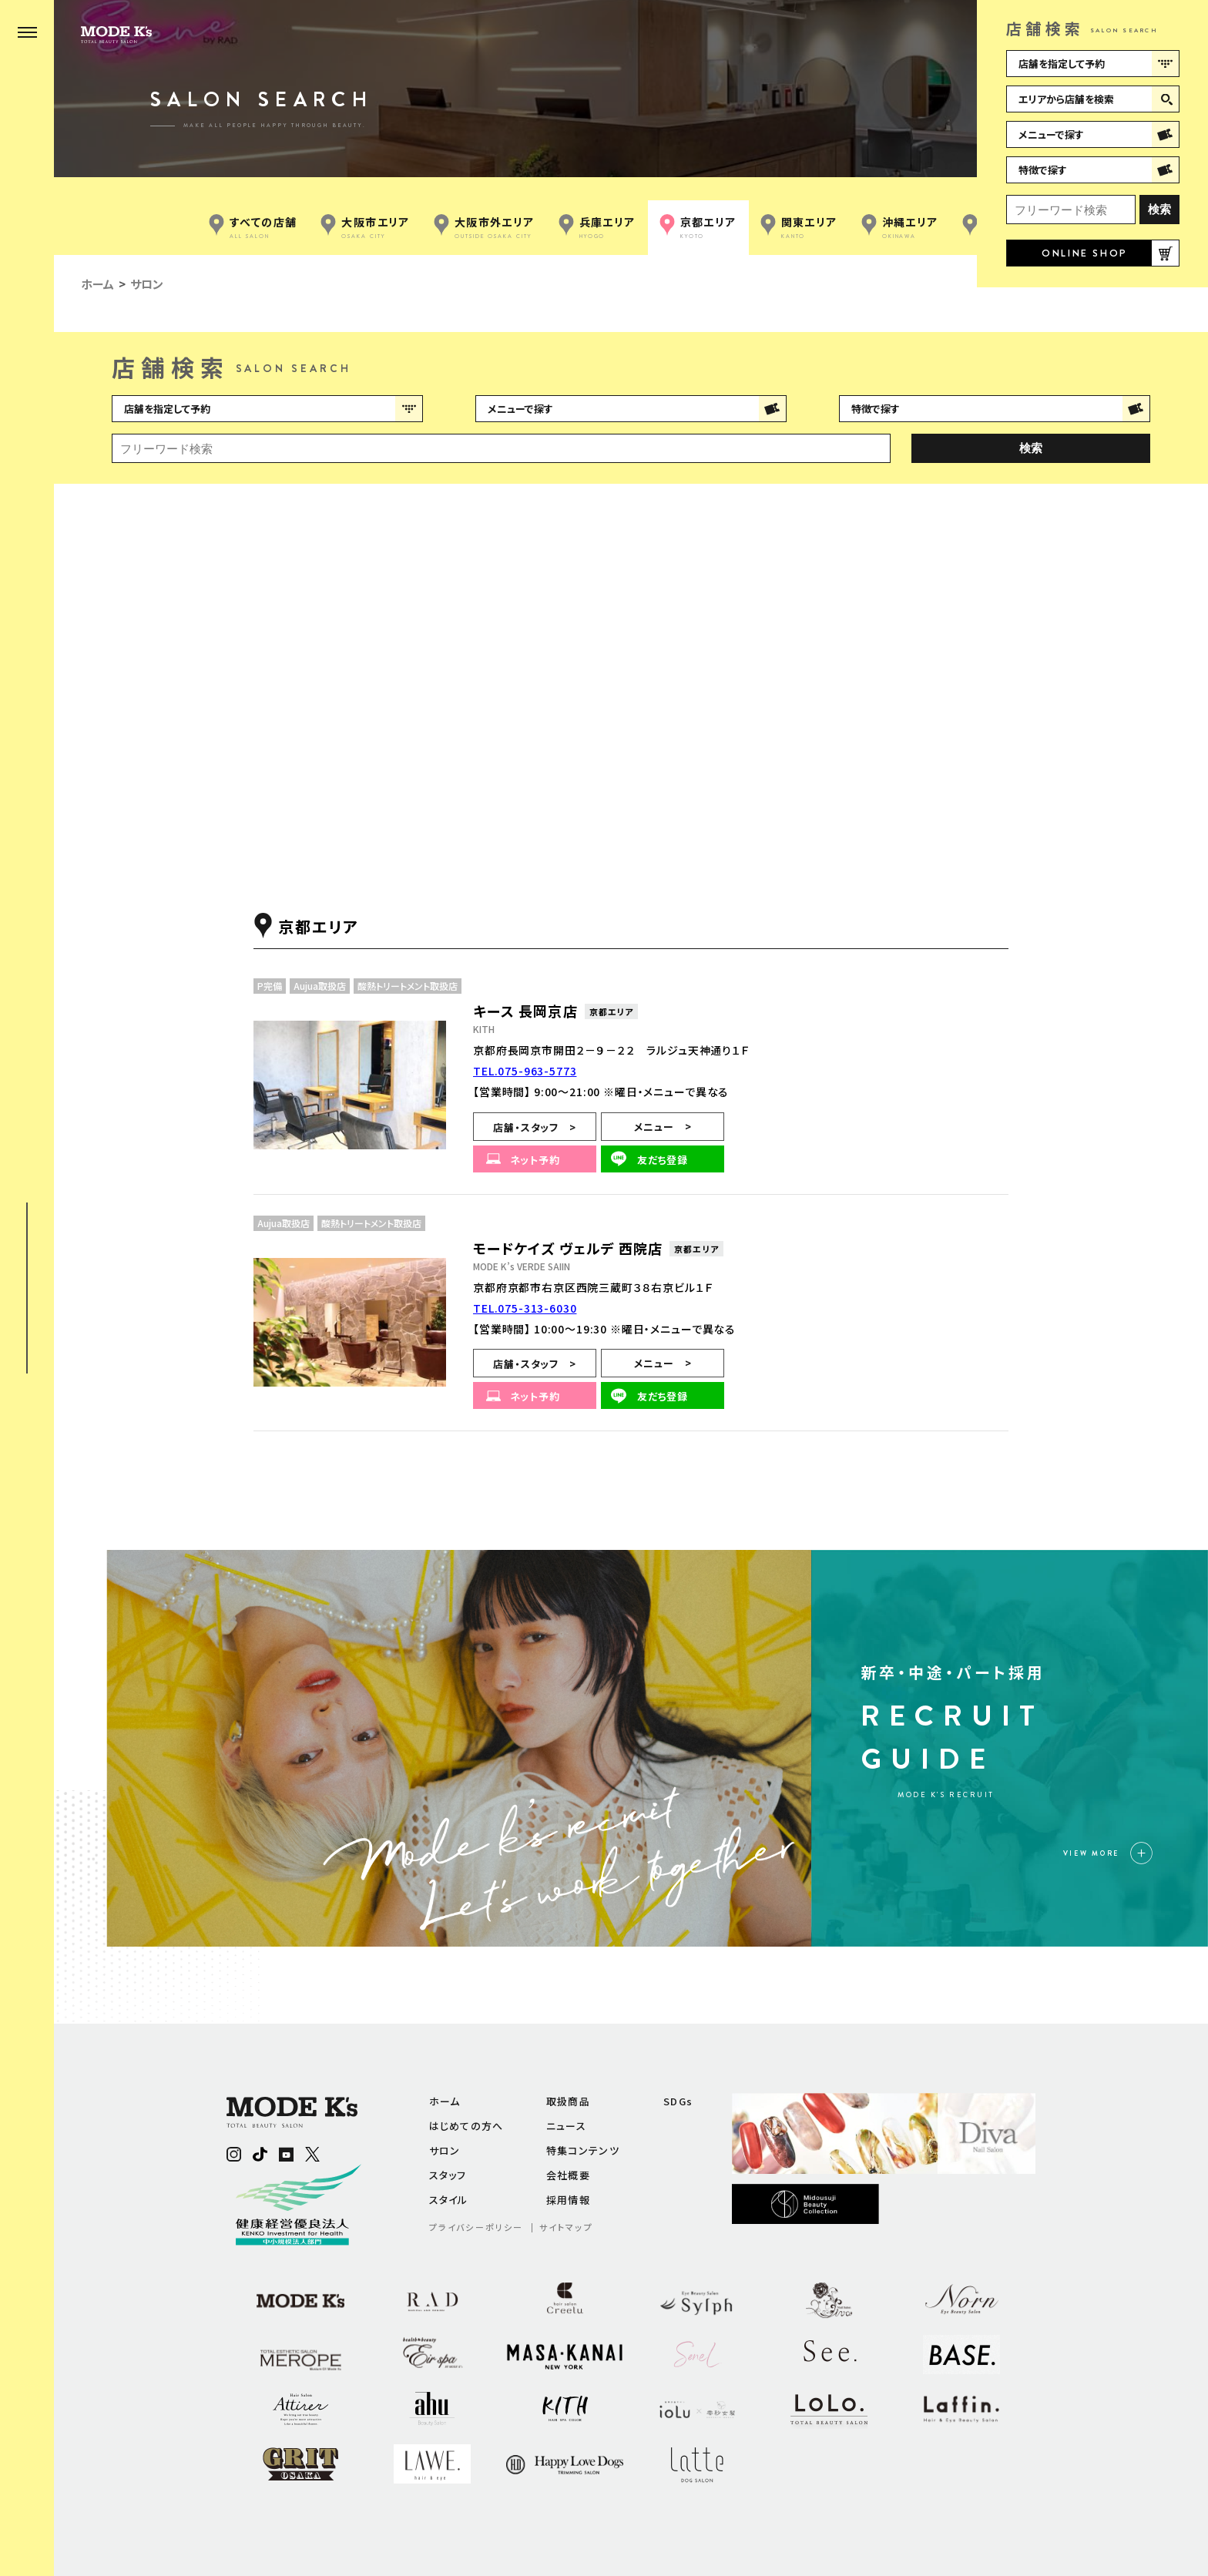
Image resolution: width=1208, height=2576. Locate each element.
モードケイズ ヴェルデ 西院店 (568, 1248)
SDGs (678, 2101)
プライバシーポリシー (476, 2227)
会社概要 (568, 2175)
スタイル (448, 2199)
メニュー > (663, 1126)
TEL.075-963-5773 (524, 1070)
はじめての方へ (466, 2125)
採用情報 (568, 2199)
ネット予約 (535, 1159)
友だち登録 (662, 1159)
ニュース (566, 2125)
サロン (445, 2150)
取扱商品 (568, 2101)
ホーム (445, 2101)
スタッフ (448, 2175)
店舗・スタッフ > (534, 1127)
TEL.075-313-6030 (524, 1308)
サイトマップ (566, 2227)
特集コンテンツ (582, 2150)
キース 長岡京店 (525, 1011)
